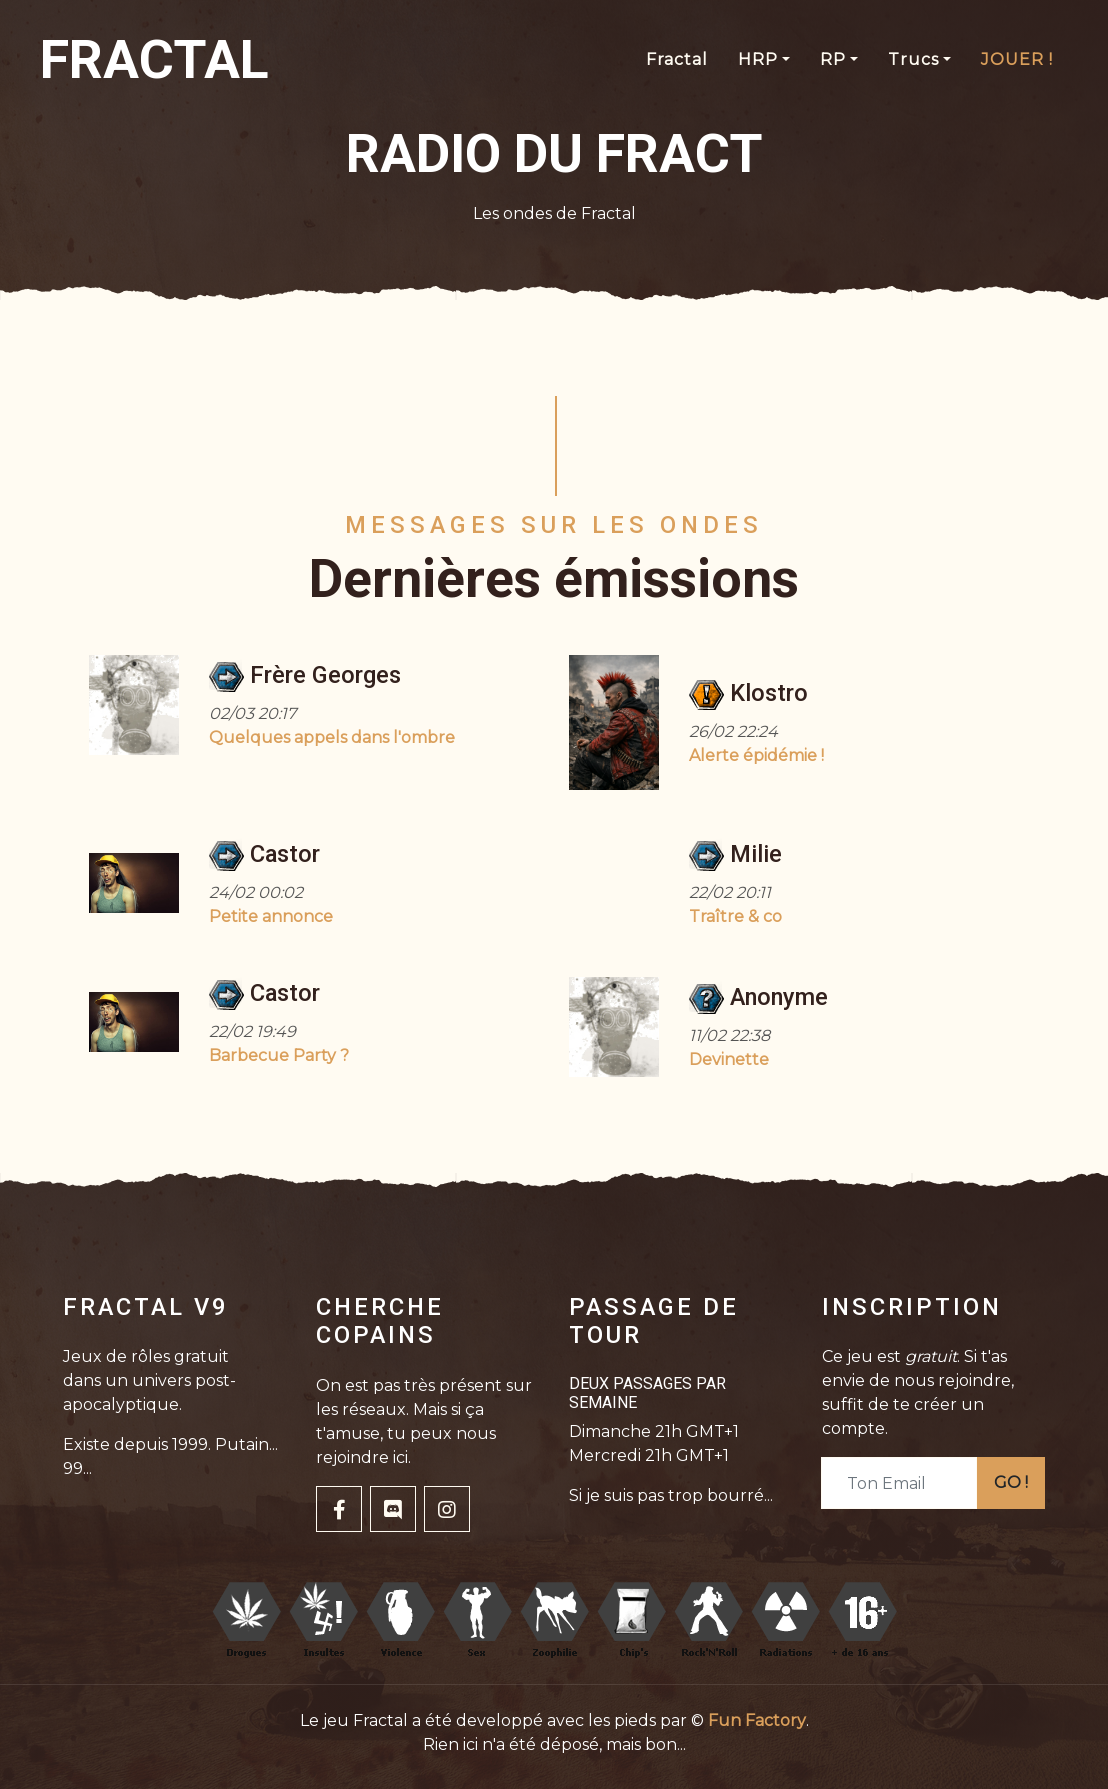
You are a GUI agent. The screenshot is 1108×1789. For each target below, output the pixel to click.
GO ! (1011, 1482)
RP (833, 59)
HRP (758, 59)
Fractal (677, 59)
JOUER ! (1017, 59)
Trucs (913, 59)
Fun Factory (757, 1720)
